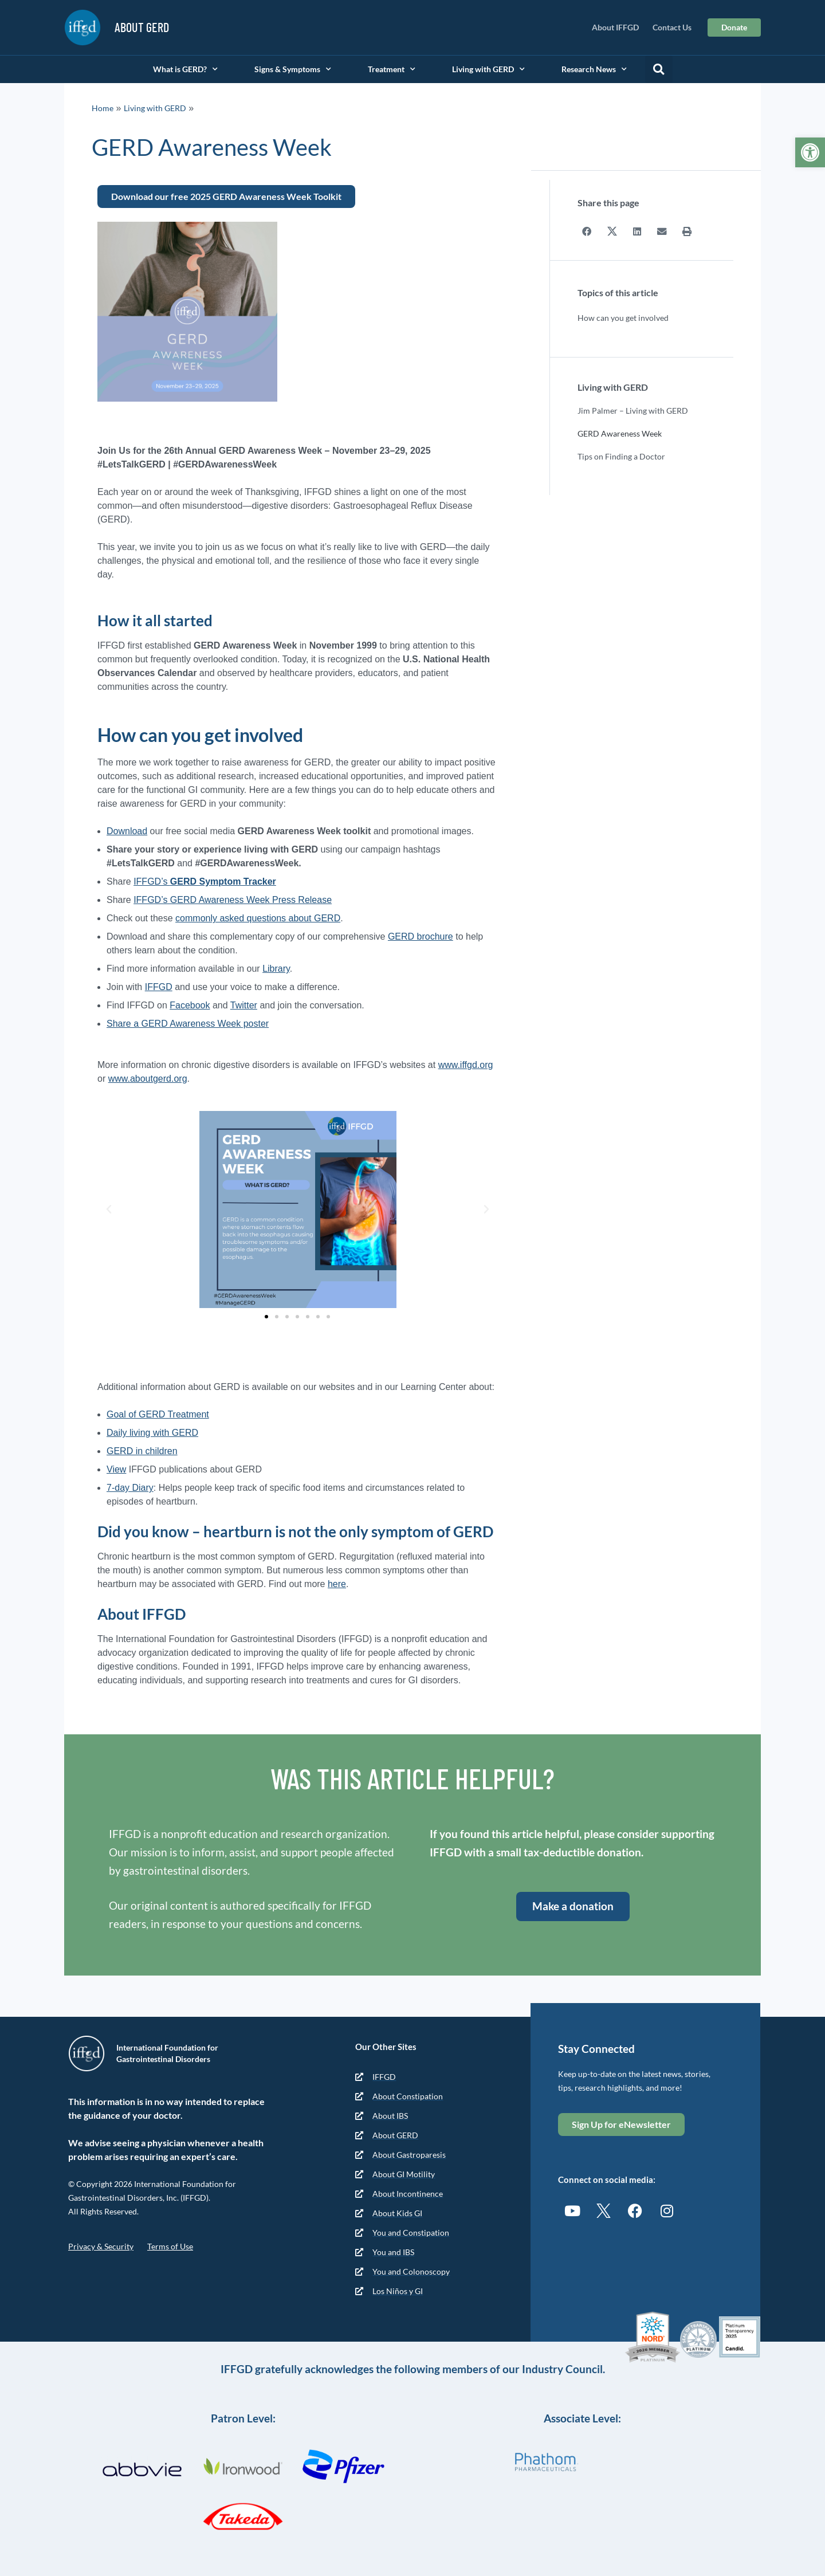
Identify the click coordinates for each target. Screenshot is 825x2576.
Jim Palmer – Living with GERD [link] (633, 410)
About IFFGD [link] (615, 27)
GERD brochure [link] (420, 936)
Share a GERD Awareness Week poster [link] (188, 1023)
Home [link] (102, 108)
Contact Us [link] (672, 27)
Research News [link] (594, 69)
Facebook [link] (190, 1005)
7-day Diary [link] (130, 1488)
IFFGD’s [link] (204, 881)
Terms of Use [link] (170, 2246)
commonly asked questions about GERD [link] (257, 918)
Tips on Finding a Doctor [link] (621, 456)
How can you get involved (623, 317)
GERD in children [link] (142, 1451)
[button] (659, 69)
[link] (810, 152)
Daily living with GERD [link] (152, 1433)
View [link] (116, 1469)
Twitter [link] (243, 1005)
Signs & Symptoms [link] (292, 69)
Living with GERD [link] (488, 69)
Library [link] (276, 968)
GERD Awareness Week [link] (620, 433)
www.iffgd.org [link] (465, 1065)
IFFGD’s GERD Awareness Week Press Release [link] (232, 900)
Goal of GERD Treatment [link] (158, 1414)
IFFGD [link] (158, 987)
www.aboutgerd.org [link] (147, 1078)
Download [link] (127, 831)
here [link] (337, 1584)
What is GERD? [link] (185, 69)
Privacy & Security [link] (100, 2246)
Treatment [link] (391, 69)
